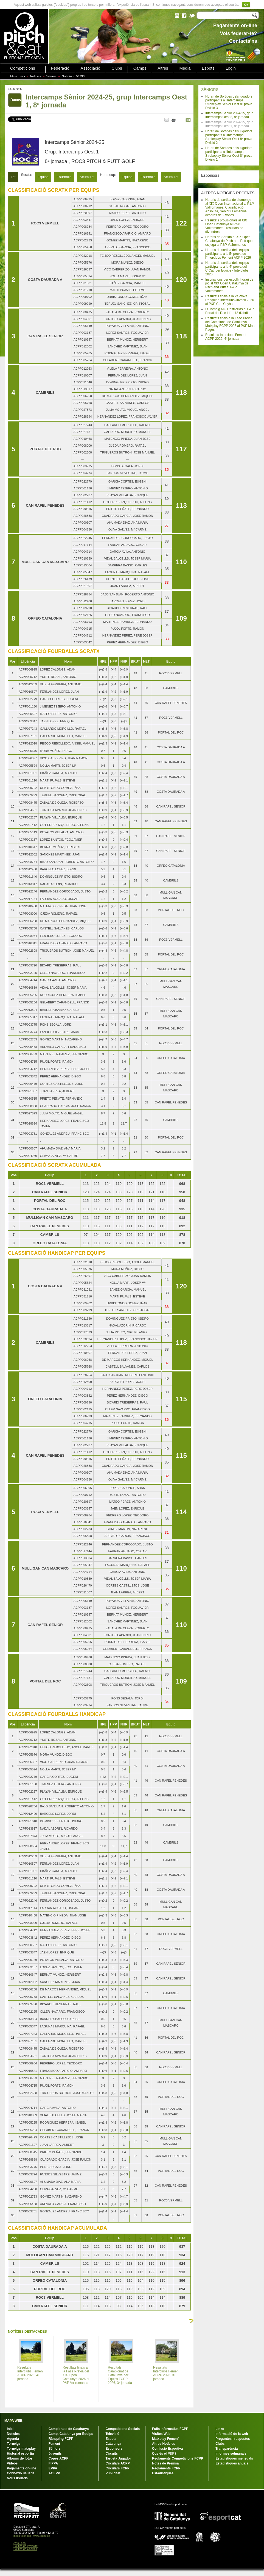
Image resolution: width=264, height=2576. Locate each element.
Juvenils (55, 2453)
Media (185, 68)
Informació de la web (231, 2434)
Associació (90, 68)
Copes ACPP (59, 2458)
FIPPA (53, 2463)
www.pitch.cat (41, 2535)
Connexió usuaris (21, 2473)
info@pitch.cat (22, 2535)
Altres (163, 68)
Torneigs (14, 2444)
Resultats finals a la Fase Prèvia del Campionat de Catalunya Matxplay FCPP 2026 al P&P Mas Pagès (229, 324)
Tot (13, 177)
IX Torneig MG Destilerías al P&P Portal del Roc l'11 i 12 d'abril (229, 311)
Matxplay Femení (165, 2439)
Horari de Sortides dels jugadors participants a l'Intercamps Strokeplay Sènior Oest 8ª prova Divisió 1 (228, 153)
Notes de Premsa (165, 2463)
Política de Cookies (25, 2549)
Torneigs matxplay (21, 2449)
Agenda (13, 2439)
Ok (246, 4)
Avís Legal (19, 2542)
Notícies (35, 76)
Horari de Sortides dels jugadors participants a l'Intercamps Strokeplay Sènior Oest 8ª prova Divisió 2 (228, 137)
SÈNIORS (209, 89)
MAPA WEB (13, 2421)
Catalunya (113, 2444)
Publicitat (112, 2473)
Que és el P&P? (164, 2453)
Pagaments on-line (21, 2468)
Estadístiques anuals (231, 2463)
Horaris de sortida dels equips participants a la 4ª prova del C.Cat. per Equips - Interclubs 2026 (227, 268)
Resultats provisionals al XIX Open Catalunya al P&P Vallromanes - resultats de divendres (226, 226)
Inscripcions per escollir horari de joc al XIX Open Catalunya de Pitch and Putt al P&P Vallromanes (229, 285)
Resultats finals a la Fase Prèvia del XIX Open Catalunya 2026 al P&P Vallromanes (76, 2375)
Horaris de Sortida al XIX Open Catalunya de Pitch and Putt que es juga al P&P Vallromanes (228, 241)
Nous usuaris (17, 2478)
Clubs (116, 68)
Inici (22, 76)
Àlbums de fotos (20, 2458)
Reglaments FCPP (166, 2468)
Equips (43, 177)
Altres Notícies (163, 2444)
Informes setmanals (230, 2453)
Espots (208, 68)
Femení (54, 2444)
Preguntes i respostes (232, 2439)
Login (231, 68)
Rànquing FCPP (61, 2439)
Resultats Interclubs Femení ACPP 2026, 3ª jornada (166, 2373)
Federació (60, 68)
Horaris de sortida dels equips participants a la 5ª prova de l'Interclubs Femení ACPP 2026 (228, 253)
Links (219, 2429)
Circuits (111, 2453)
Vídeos (12, 2463)
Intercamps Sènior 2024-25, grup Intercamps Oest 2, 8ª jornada (229, 115)
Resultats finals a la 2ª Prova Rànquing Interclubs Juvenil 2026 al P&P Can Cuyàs (229, 300)
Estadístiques (162, 2473)
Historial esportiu (20, 2453)
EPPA (53, 2468)
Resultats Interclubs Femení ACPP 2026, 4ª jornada (225, 337)
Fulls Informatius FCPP (170, 2429)
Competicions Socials (122, 2429)
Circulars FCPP (117, 2468)
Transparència (226, 2449)
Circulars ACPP (117, 2463)
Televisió (112, 2434)
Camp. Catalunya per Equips (71, 2434)
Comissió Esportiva (167, 2449)
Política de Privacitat (25, 2546)
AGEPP (54, 2473)
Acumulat (87, 177)
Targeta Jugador (118, 2458)
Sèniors (51, 76)
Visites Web (161, 2434)
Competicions (22, 68)
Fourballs (64, 177)
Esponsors (113, 2449)
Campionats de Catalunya (69, 2429)
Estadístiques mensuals (234, 2458)
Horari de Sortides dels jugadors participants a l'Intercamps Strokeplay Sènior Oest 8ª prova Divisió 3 (228, 102)
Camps (140, 68)
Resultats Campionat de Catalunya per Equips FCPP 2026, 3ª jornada (120, 2375)
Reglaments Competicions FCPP (177, 2458)
